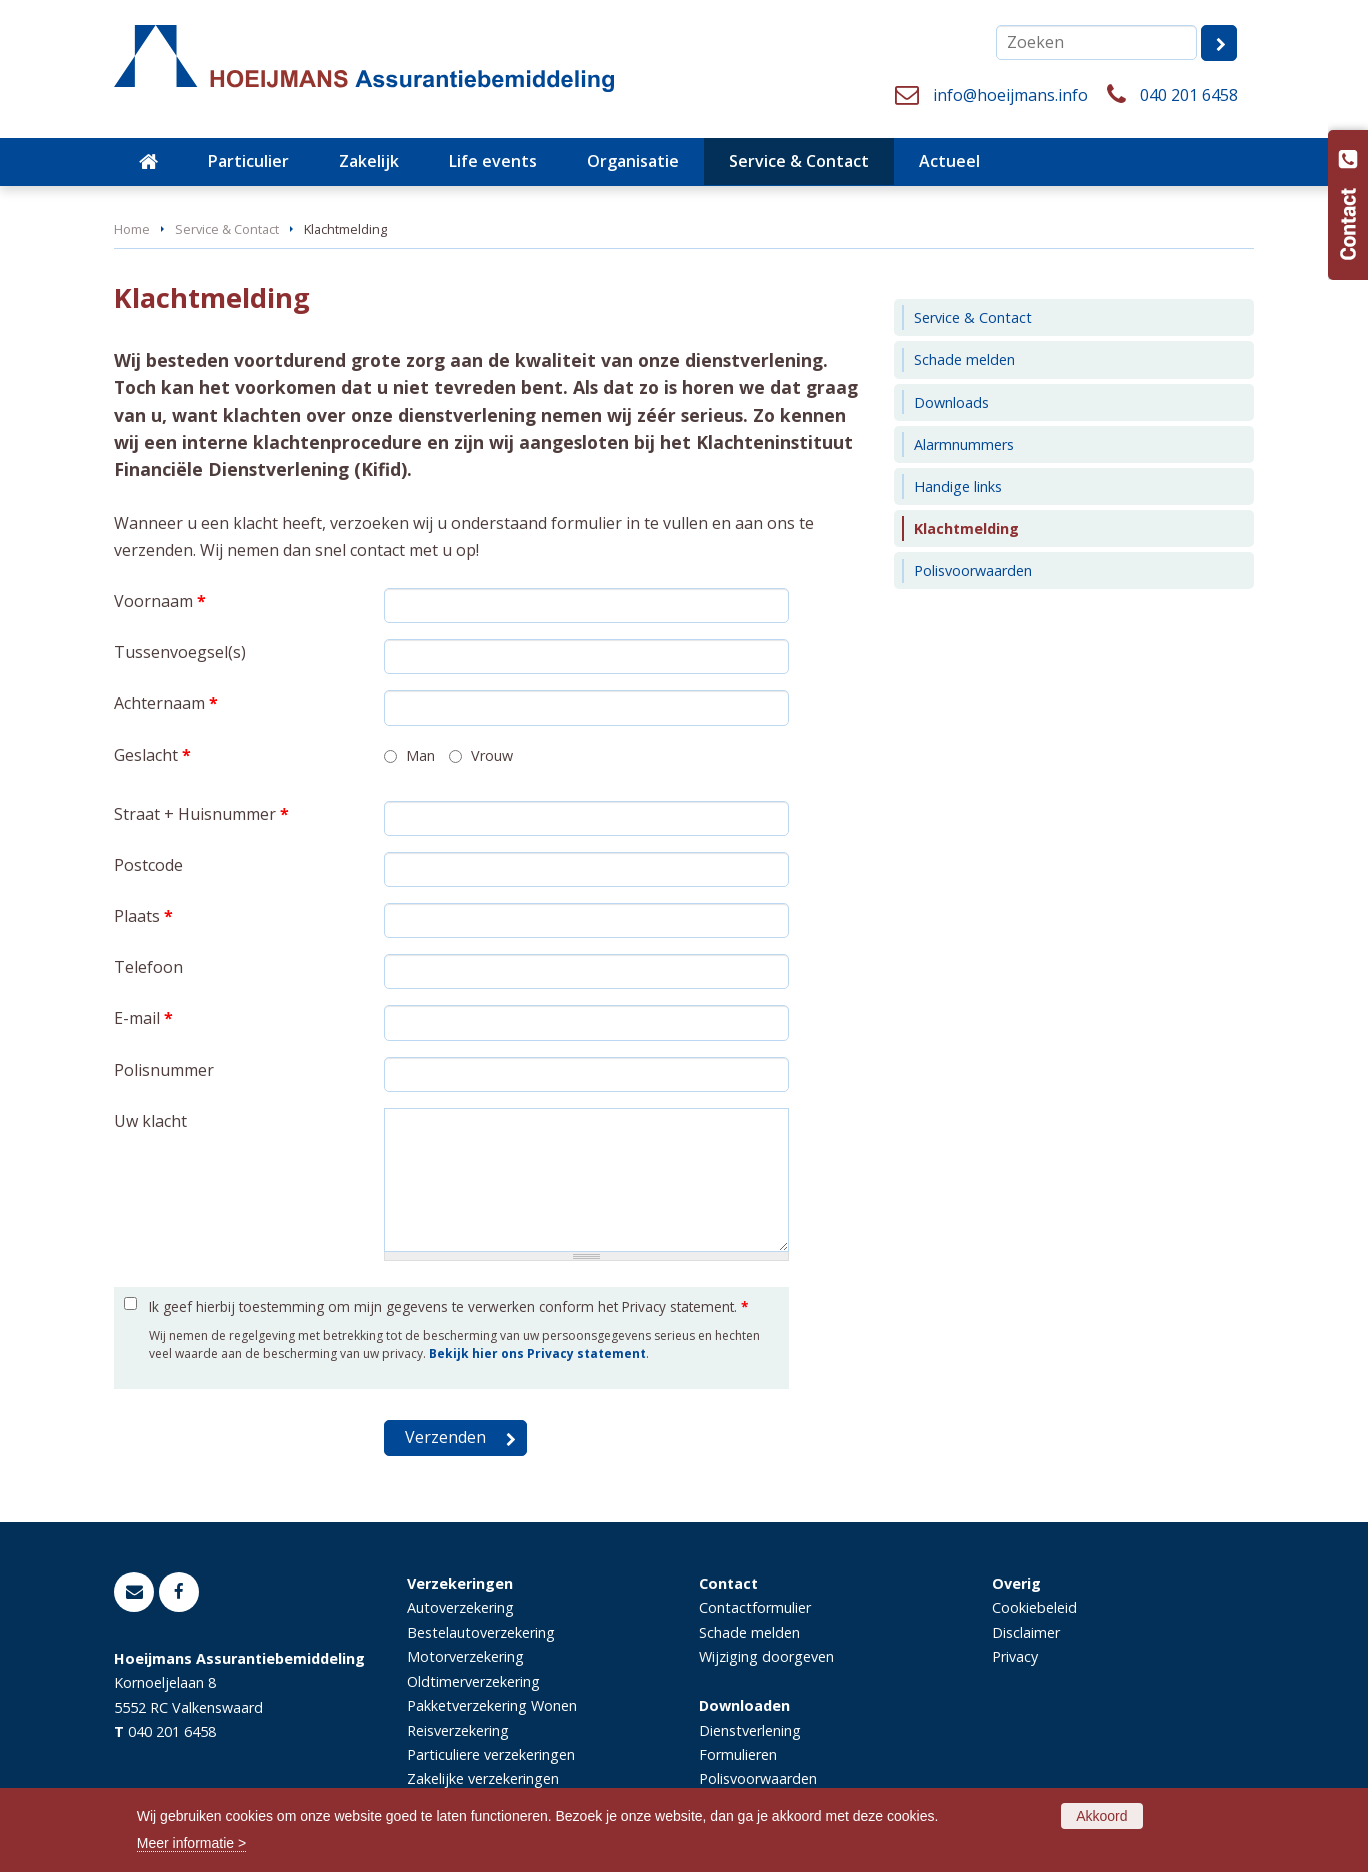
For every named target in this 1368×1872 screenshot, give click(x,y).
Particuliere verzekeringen (491, 1754)
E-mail (143, 1018)
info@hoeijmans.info (1010, 95)
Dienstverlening (750, 1730)
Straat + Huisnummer (201, 814)
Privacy (1015, 1656)
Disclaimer (1026, 1632)
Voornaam (160, 601)
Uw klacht (150, 1121)
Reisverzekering (458, 1730)
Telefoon (148, 967)
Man (420, 755)
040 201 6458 (1189, 95)
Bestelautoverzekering (481, 1632)
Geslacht (152, 755)
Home (132, 229)
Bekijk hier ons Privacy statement (537, 1353)
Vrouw (492, 755)
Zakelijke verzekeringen (483, 1778)
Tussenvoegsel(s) (180, 652)
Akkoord (1101, 1816)
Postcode (148, 865)
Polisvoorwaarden (758, 1778)
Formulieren (738, 1754)
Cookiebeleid (1034, 1607)
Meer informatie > (191, 1843)
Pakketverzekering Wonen (492, 1705)
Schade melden (749, 1632)
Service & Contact (227, 229)
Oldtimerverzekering (473, 1681)
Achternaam (166, 703)
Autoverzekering (460, 1607)
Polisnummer (164, 1070)
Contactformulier (755, 1607)
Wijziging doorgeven (766, 1656)
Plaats (143, 916)
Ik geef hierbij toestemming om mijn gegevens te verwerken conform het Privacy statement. (448, 1306)
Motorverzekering (465, 1656)
